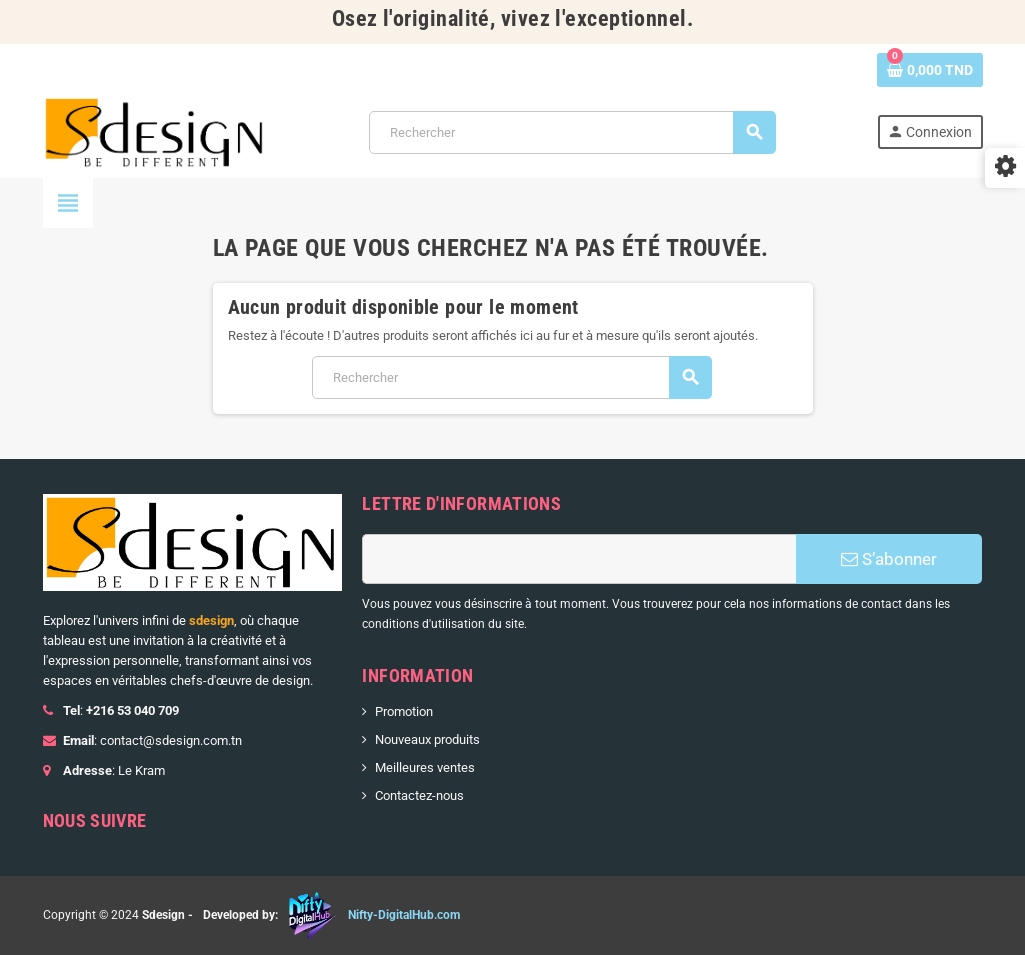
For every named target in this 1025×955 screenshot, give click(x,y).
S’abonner (889, 559)
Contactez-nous (419, 795)
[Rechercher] (572, 132)
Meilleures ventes (425, 767)
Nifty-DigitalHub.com (404, 915)
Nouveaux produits (427, 739)
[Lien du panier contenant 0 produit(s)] (930, 70)
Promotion (404, 711)
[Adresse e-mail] (579, 559)
